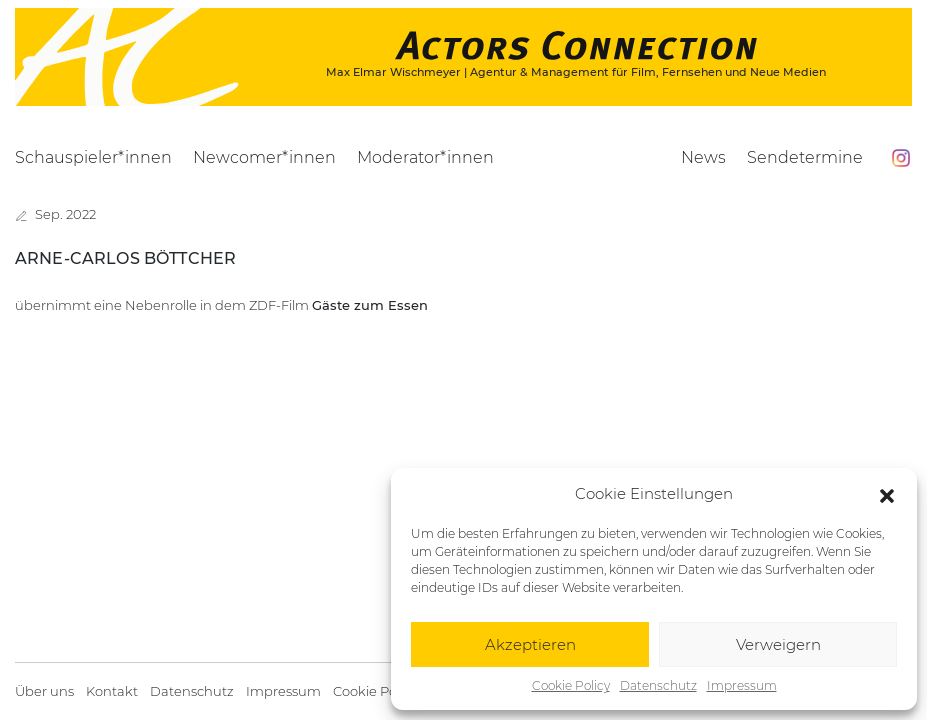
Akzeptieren (530, 644)
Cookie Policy (571, 685)
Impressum (742, 685)
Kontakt (112, 691)
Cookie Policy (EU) (390, 691)
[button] (887, 494)
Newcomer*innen (264, 157)
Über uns (44, 691)
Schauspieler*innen (93, 157)
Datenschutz (658, 685)
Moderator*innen (425, 157)
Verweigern (778, 644)
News (703, 157)
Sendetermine (805, 157)
